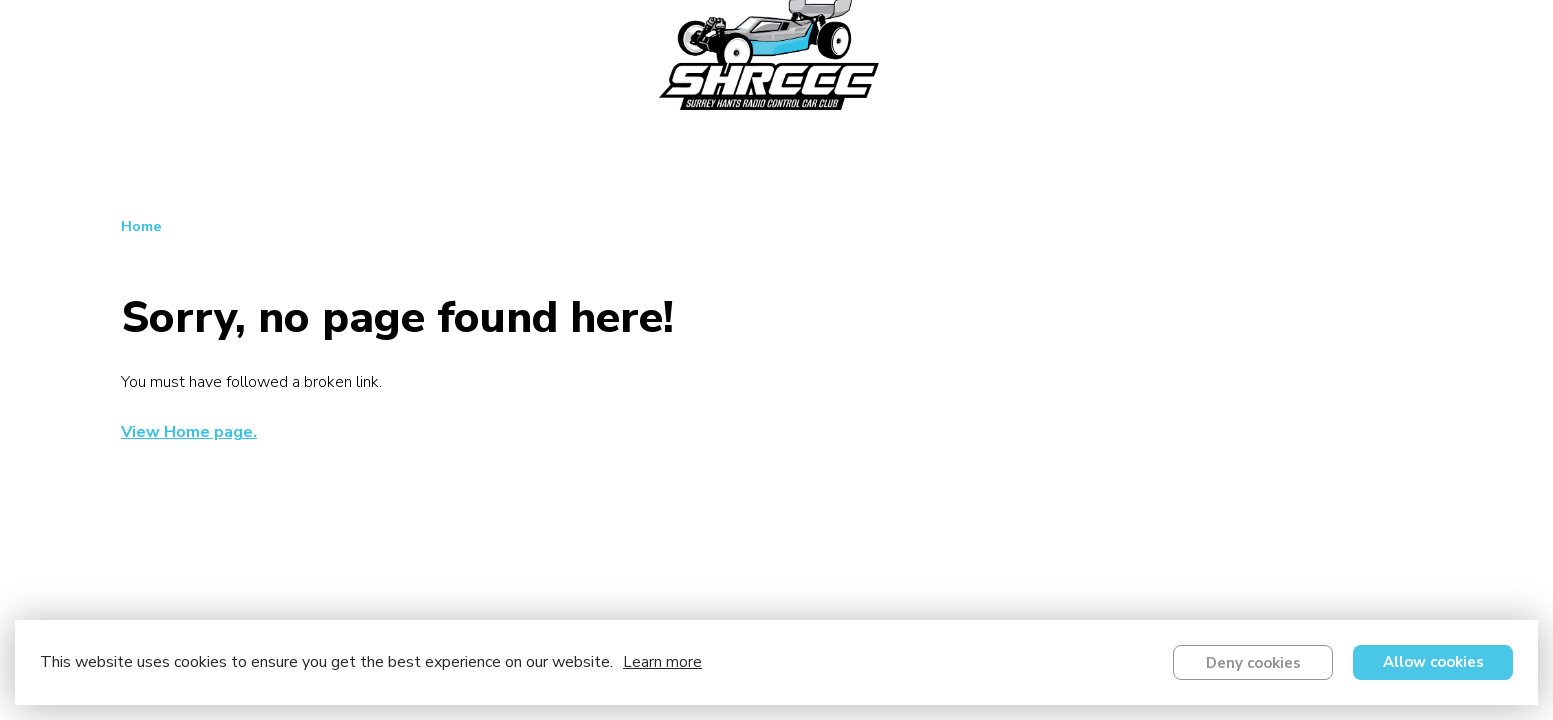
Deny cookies (1253, 663)
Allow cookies (1433, 662)
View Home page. (189, 432)
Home (141, 226)
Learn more (662, 662)
